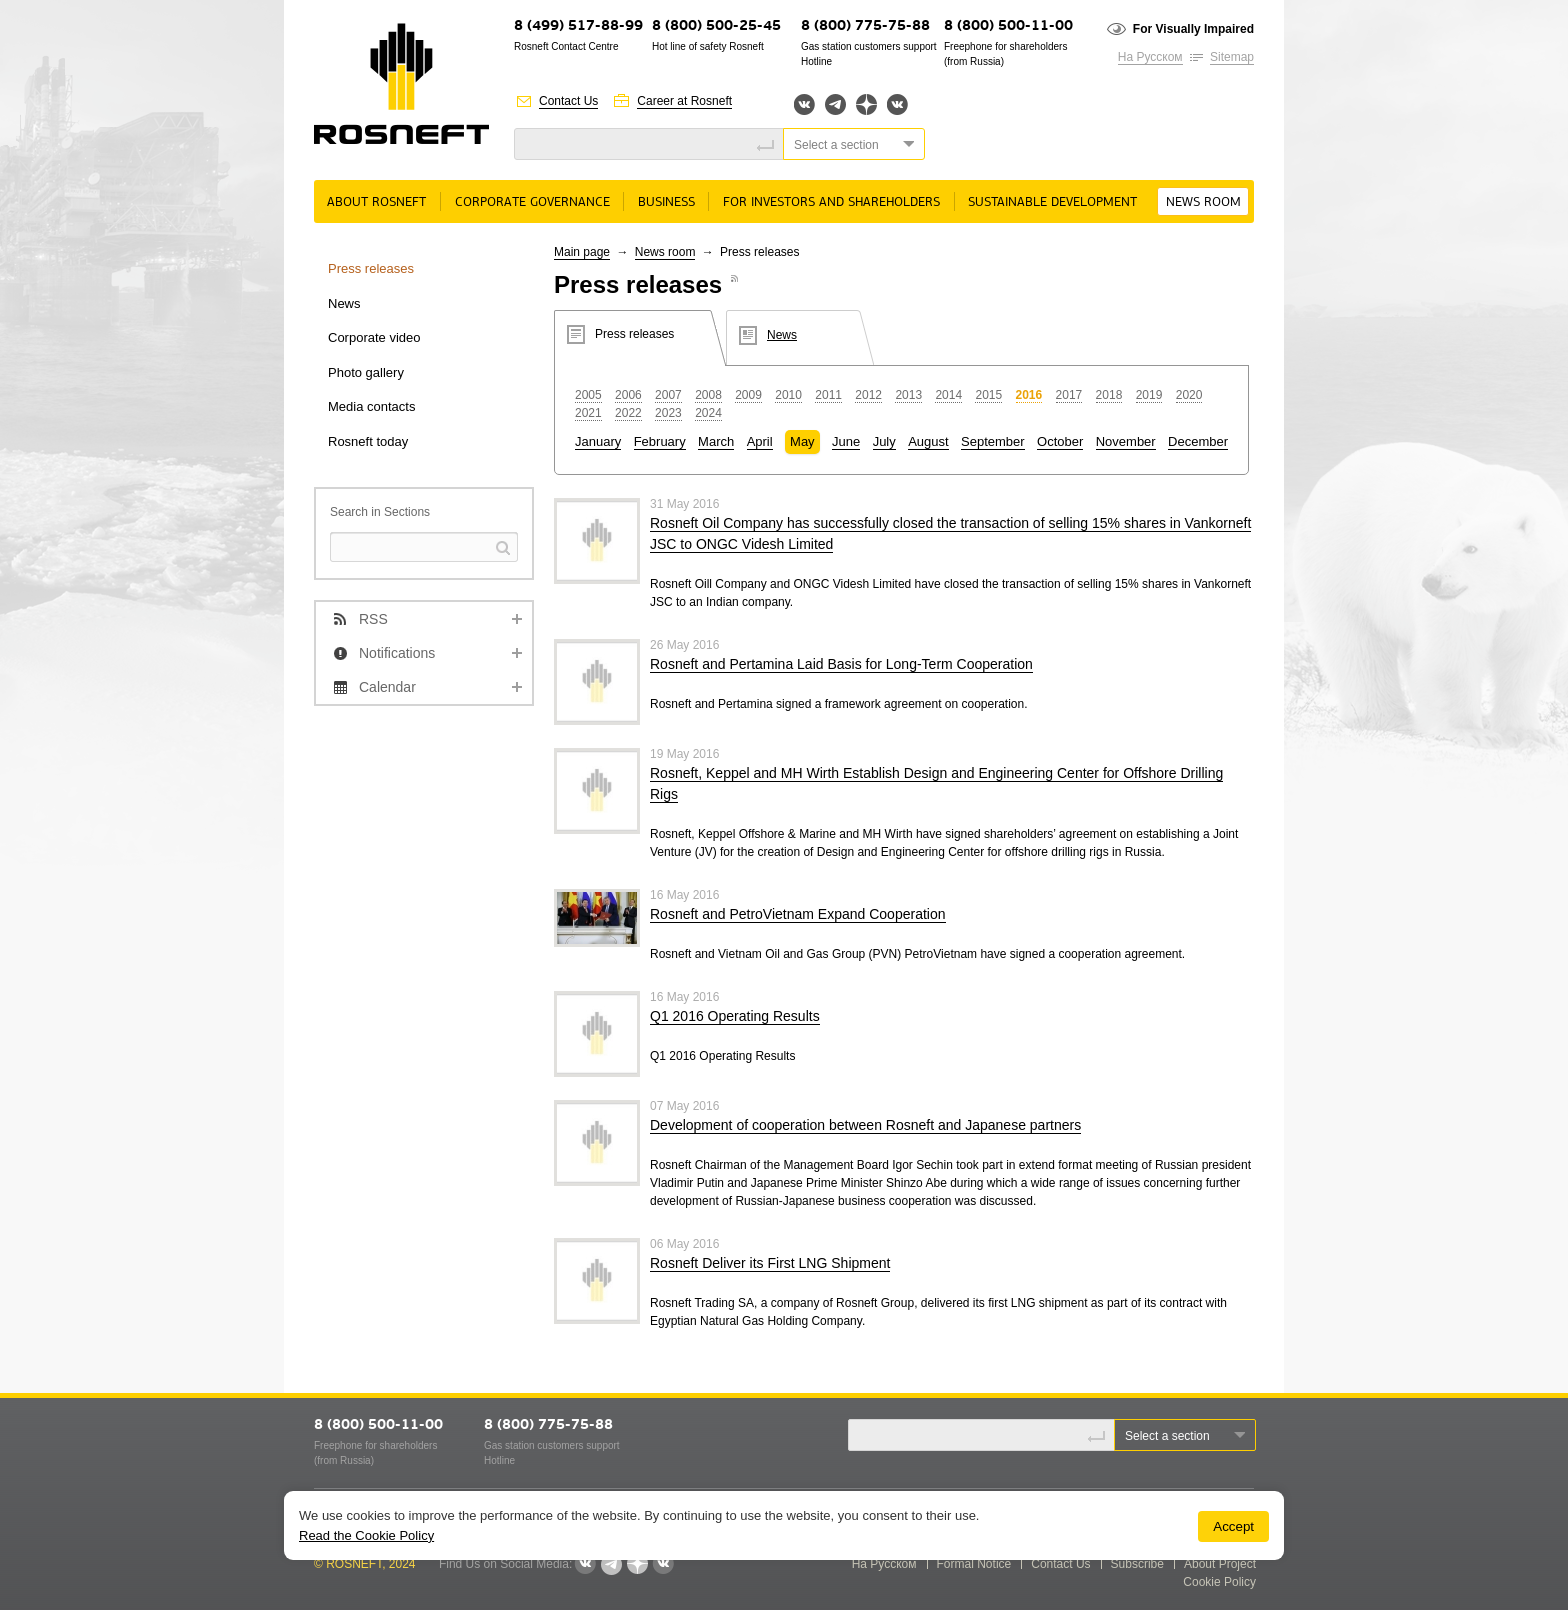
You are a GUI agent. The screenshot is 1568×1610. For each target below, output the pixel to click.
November (1126, 441)
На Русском (1150, 57)
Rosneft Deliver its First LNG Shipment (770, 1263)
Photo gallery (366, 372)
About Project (1220, 1564)
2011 (828, 395)
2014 (948, 395)
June (846, 441)
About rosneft (376, 202)
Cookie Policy (1219, 1582)
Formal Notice (974, 1564)
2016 (1029, 395)
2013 (908, 395)
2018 (1109, 395)
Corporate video (374, 337)
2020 (1189, 395)
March (716, 441)
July (884, 441)
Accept (1233, 1526)
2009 (748, 395)
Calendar (387, 687)
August (928, 441)
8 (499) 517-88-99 (578, 26)
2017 (1069, 395)
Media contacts (371, 406)
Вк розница (897, 105)
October (1060, 441)
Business (666, 202)
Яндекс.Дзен (866, 104)
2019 (1149, 395)
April (760, 441)
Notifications (397, 653)
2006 (628, 395)
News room (1203, 202)
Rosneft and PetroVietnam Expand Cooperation (798, 914)
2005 (588, 395)
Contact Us (568, 101)
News (344, 303)
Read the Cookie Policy (366, 1535)
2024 (708, 413)
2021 (588, 413)
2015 (988, 395)
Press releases (371, 268)
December (1198, 441)
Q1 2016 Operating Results (735, 1016)
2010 (788, 395)
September (993, 441)
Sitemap (1232, 57)
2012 (868, 395)
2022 (628, 413)
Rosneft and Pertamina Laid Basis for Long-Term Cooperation (841, 664)
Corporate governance (532, 202)
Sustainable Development (1052, 202)
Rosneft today (368, 441)
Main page (582, 252)
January (598, 441)
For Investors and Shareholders (831, 202)
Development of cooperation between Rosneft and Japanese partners (865, 1125)
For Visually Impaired (1193, 29)
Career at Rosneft (684, 101)
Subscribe (1137, 1564)
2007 (668, 395)
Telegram (835, 104)
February (660, 441)
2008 (708, 395)
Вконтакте (804, 104)
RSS (373, 619)
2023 (668, 413)
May (802, 441)
